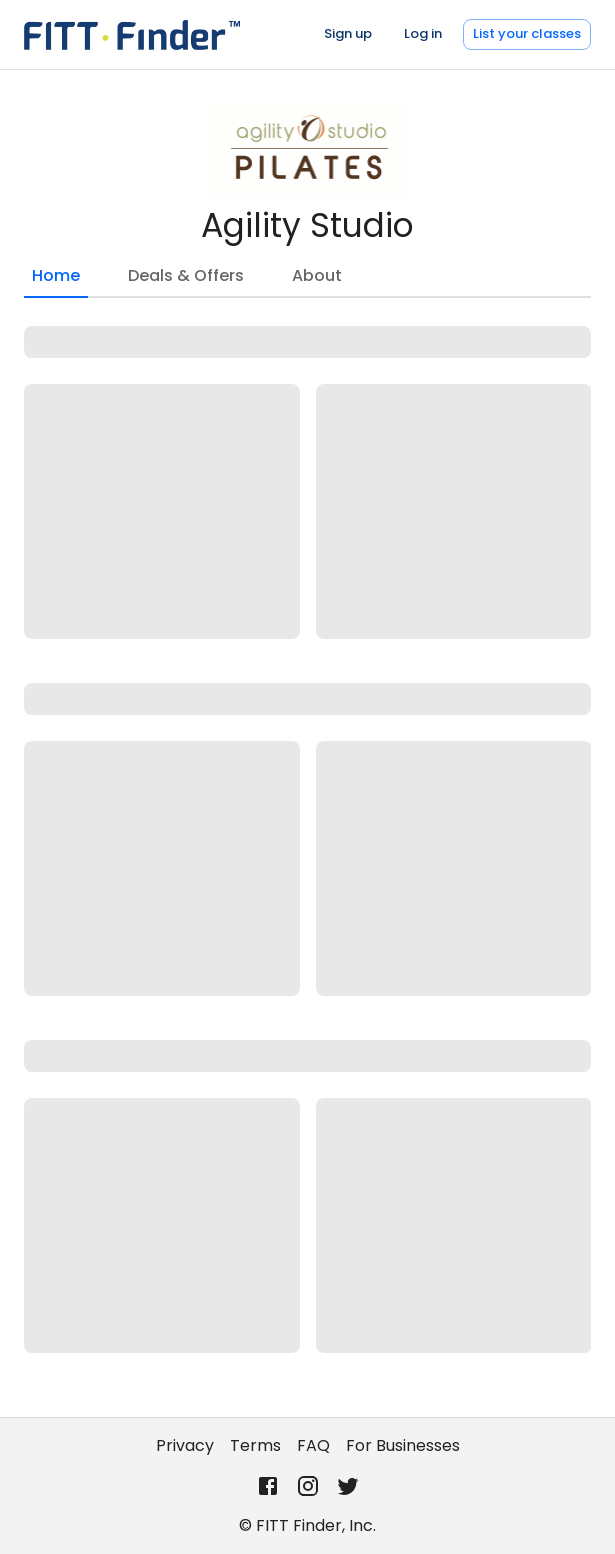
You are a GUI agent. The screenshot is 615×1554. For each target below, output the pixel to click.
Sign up (348, 33)
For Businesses (403, 1445)
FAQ (313, 1445)
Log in (423, 33)
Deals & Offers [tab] (186, 275)
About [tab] (317, 275)
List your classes (527, 33)
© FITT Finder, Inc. (307, 1525)
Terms (255, 1445)
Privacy (185, 1445)
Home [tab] (56, 281)
